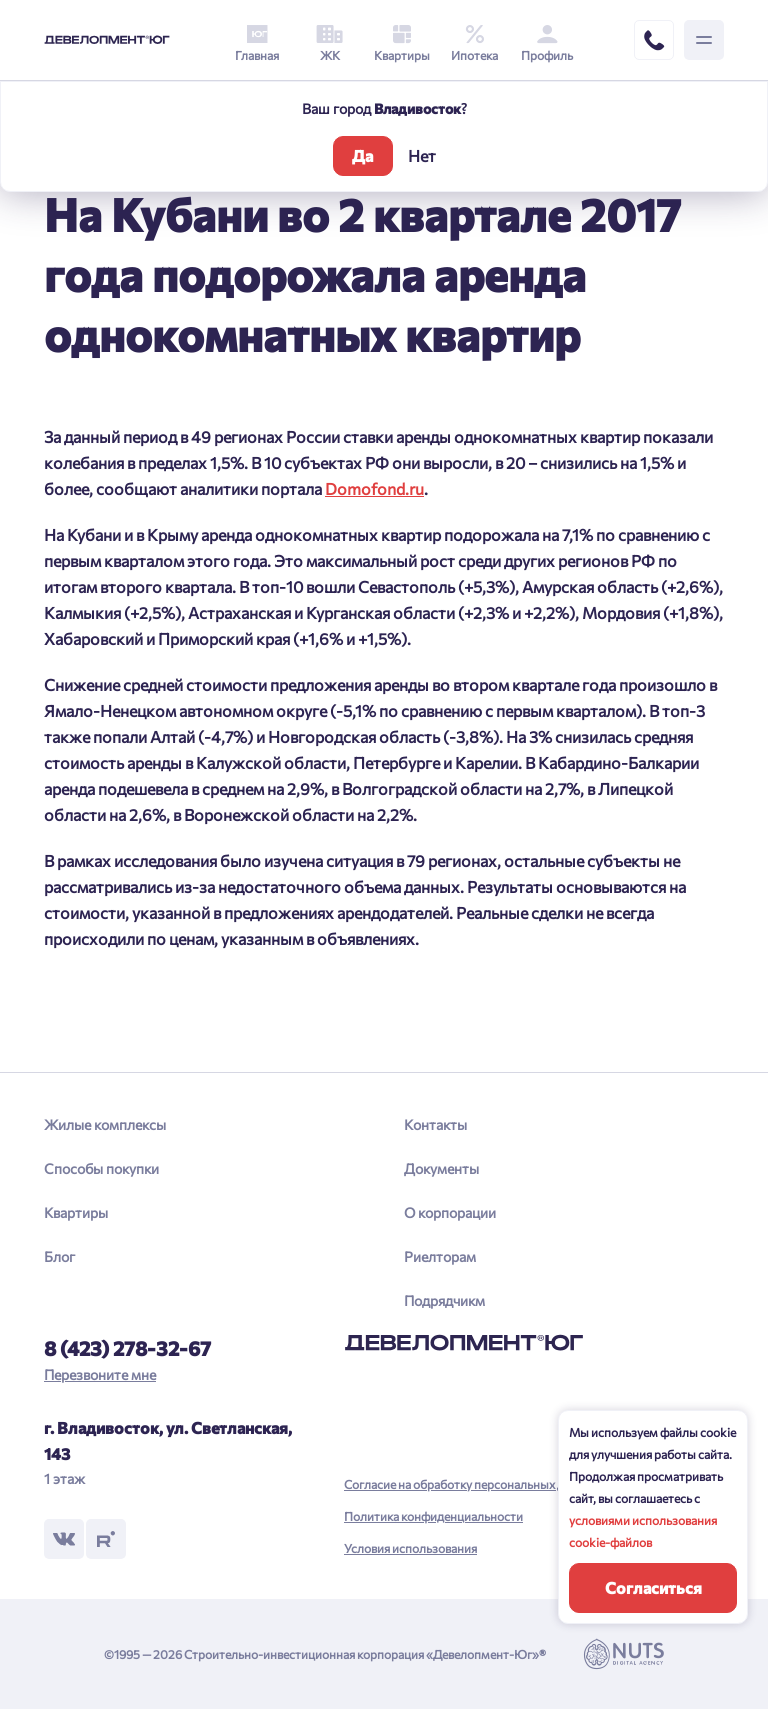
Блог (59, 1256)
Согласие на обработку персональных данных (471, 1484)
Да (362, 155)
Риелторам (440, 1256)
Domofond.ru (374, 488)
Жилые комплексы (105, 1124)
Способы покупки (101, 1168)
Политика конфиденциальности (433, 1516)
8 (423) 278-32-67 (127, 1348)
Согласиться (653, 1587)
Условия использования (410, 1548)
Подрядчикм (444, 1300)
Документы (441, 1168)
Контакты (435, 1124)
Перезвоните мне (100, 1374)
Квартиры (76, 1212)
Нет (422, 155)
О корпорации (450, 1212)
